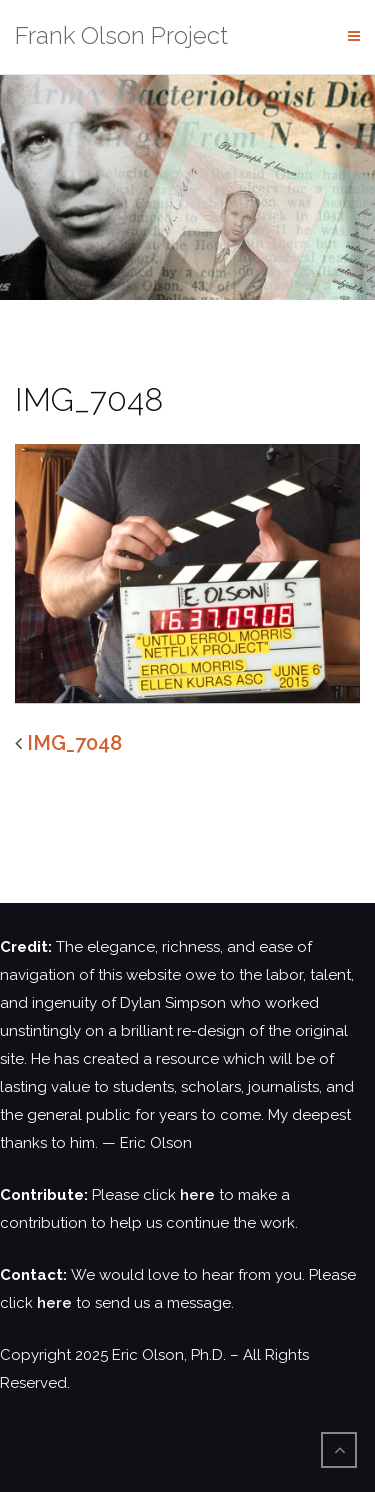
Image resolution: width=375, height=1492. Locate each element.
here (197, 1195)
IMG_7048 (74, 743)
